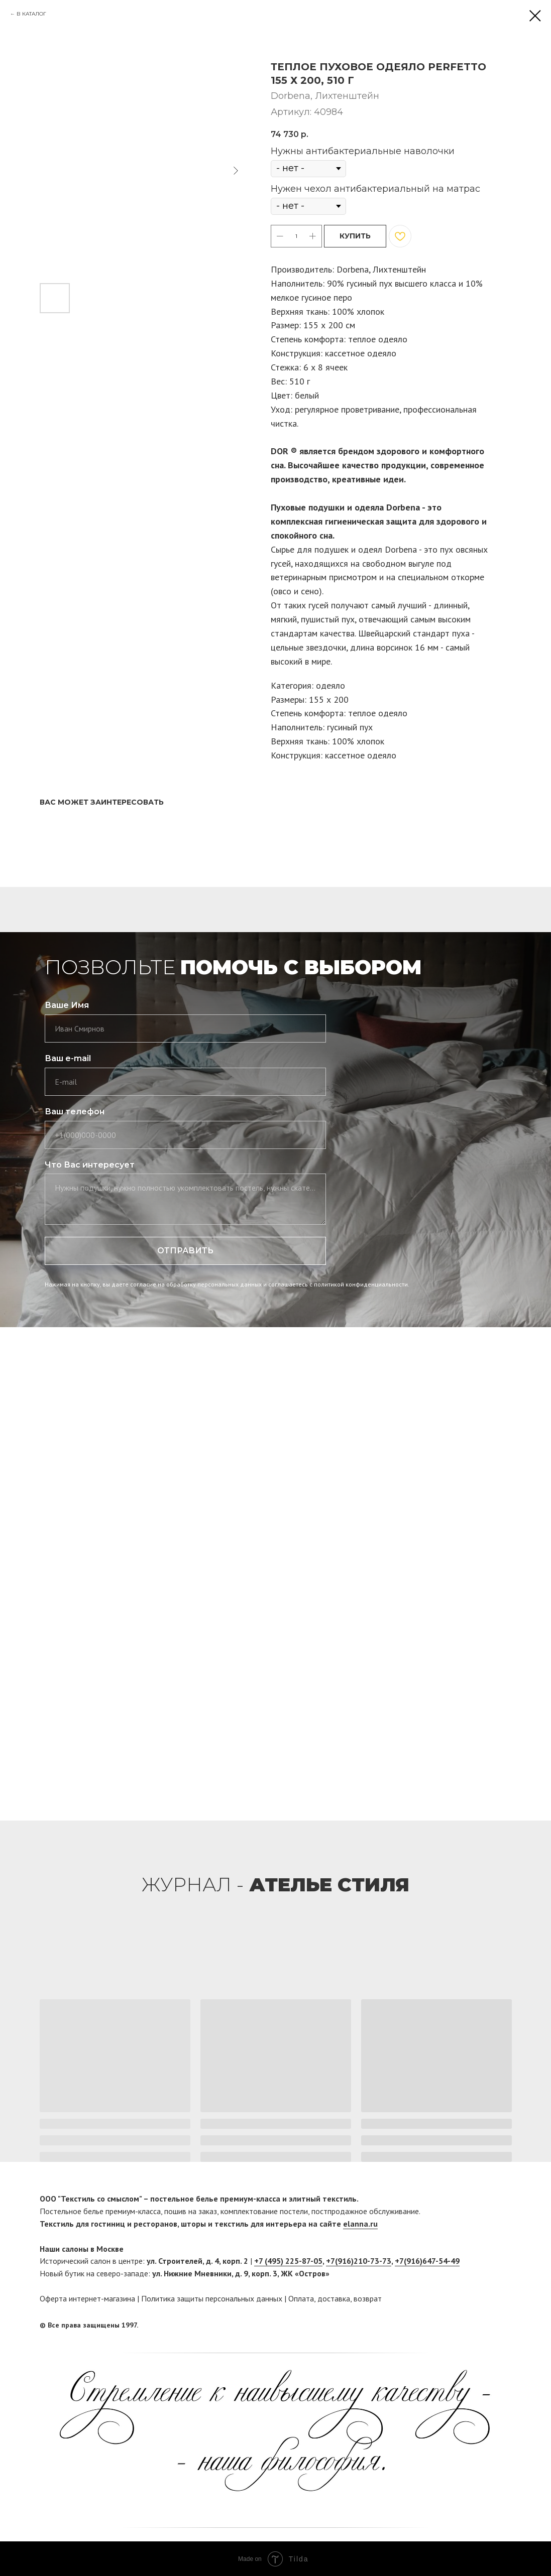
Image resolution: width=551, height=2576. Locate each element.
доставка (333, 2298)
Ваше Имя (67, 1005)
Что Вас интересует (90, 1165)
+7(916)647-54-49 (427, 2261)
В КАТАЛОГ (31, 14)
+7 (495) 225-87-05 (288, 2261)
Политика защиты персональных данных (211, 2298)
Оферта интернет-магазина (87, 2298)
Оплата (301, 2298)
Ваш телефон (74, 1111)
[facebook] (485, 2325)
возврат (368, 2298)
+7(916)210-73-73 (358, 2261)
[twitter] (504, 2325)
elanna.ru (360, 2224)
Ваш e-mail (68, 1058)
